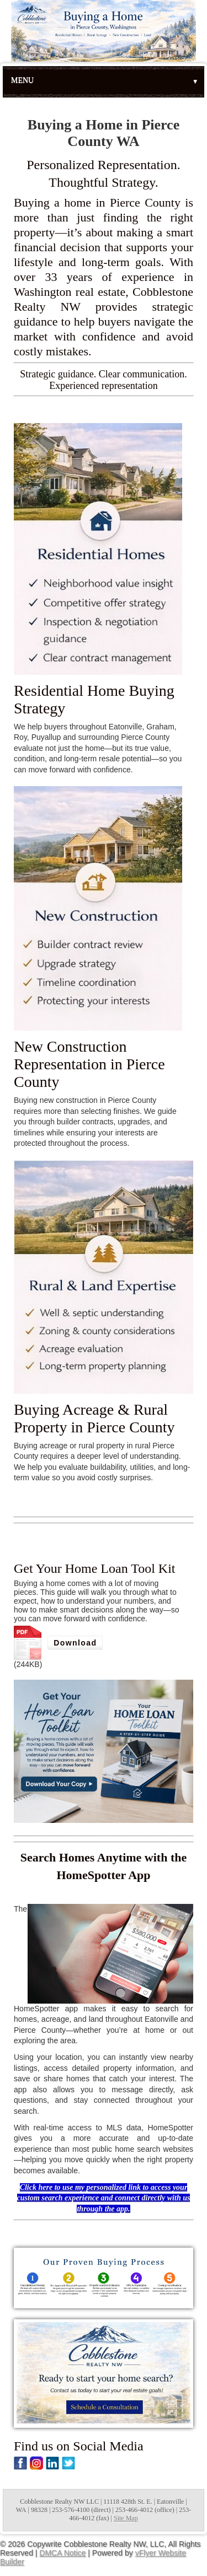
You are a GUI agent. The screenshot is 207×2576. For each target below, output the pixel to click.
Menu (104, 80)
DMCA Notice (62, 2552)
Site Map (126, 2518)
